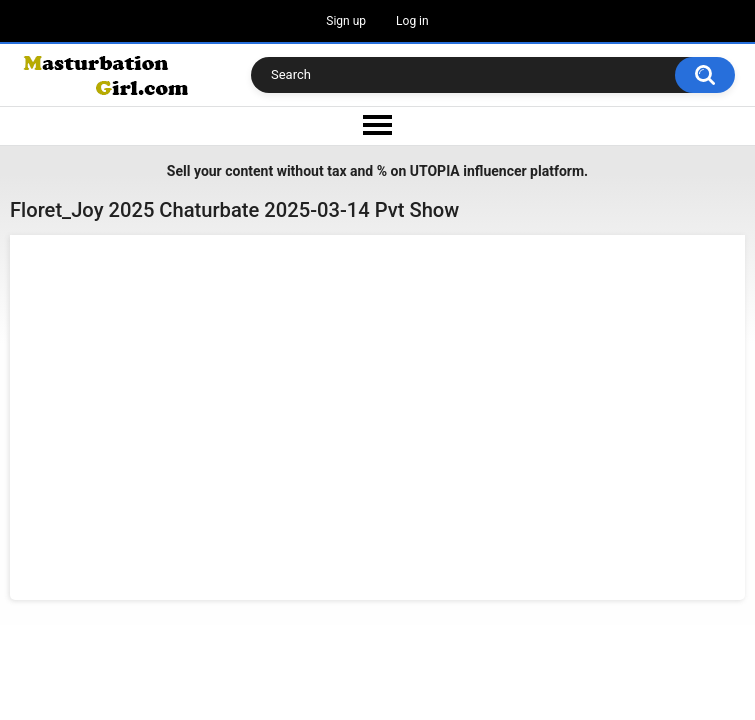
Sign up (346, 21)
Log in (412, 21)
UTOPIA (435, 171)
